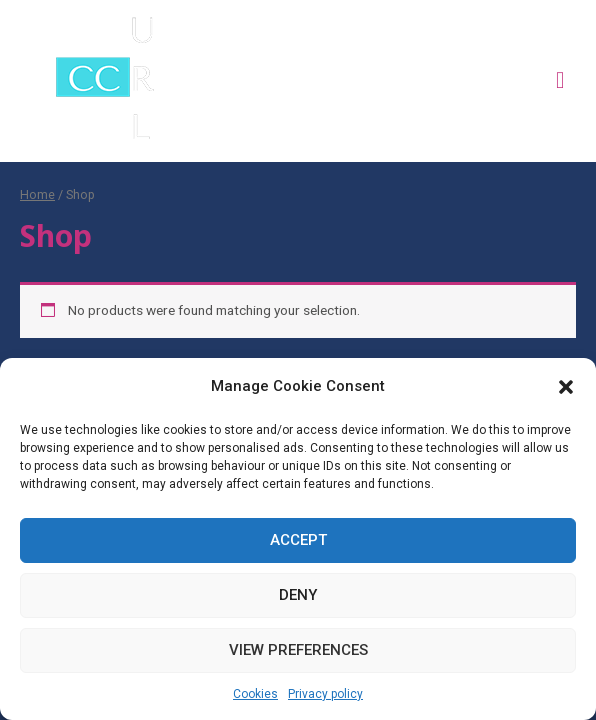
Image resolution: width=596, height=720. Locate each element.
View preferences (298, 650)
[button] (566, 387)
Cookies (255, 694)
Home (37, 194)
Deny (298, 595)
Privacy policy (325, 694)
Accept (298, 540)
